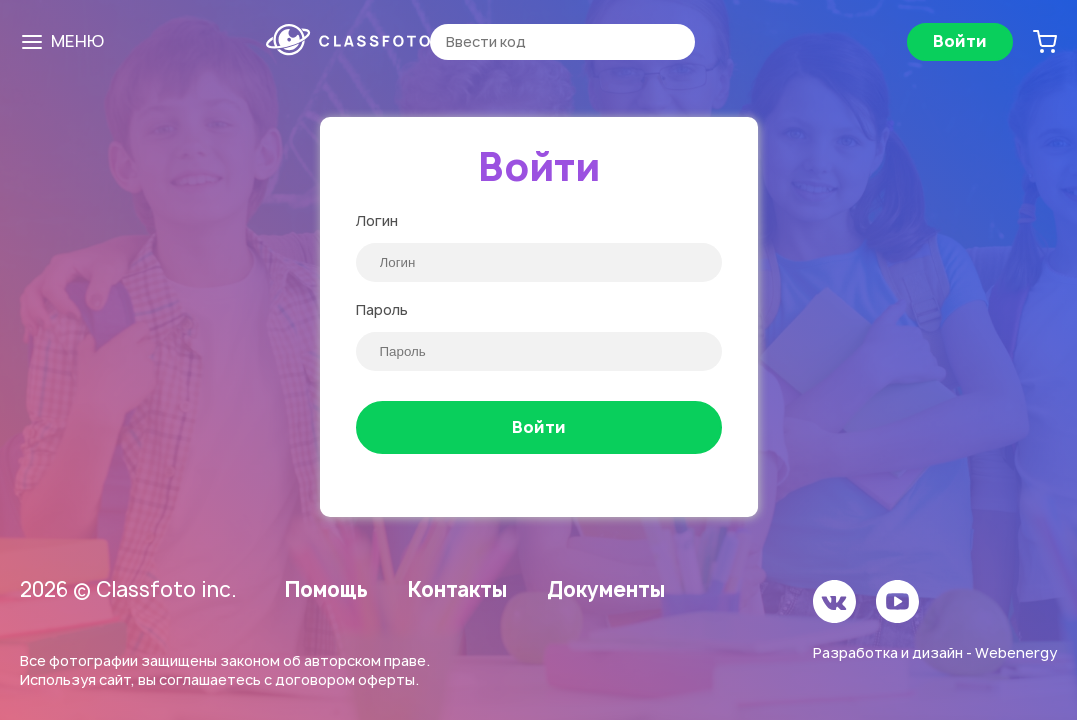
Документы (606, 590)
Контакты (457, 590)
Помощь (326, 590)
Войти (960, 41)
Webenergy (1016, 652)
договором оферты (345, 679)
